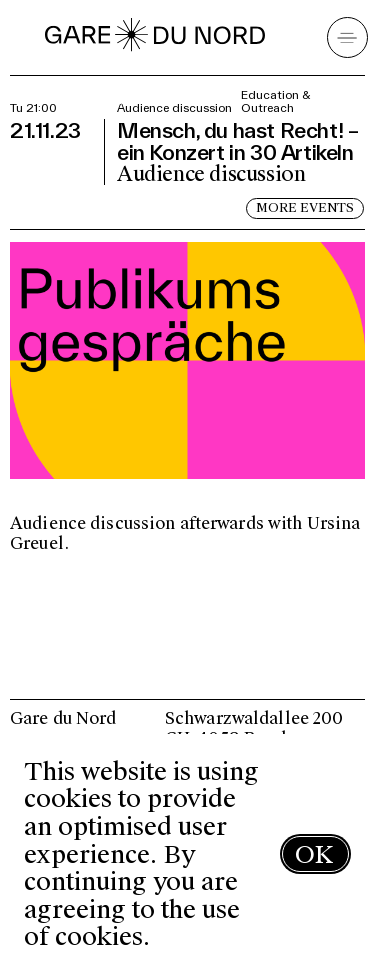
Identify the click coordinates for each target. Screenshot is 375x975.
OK (314, 854)
